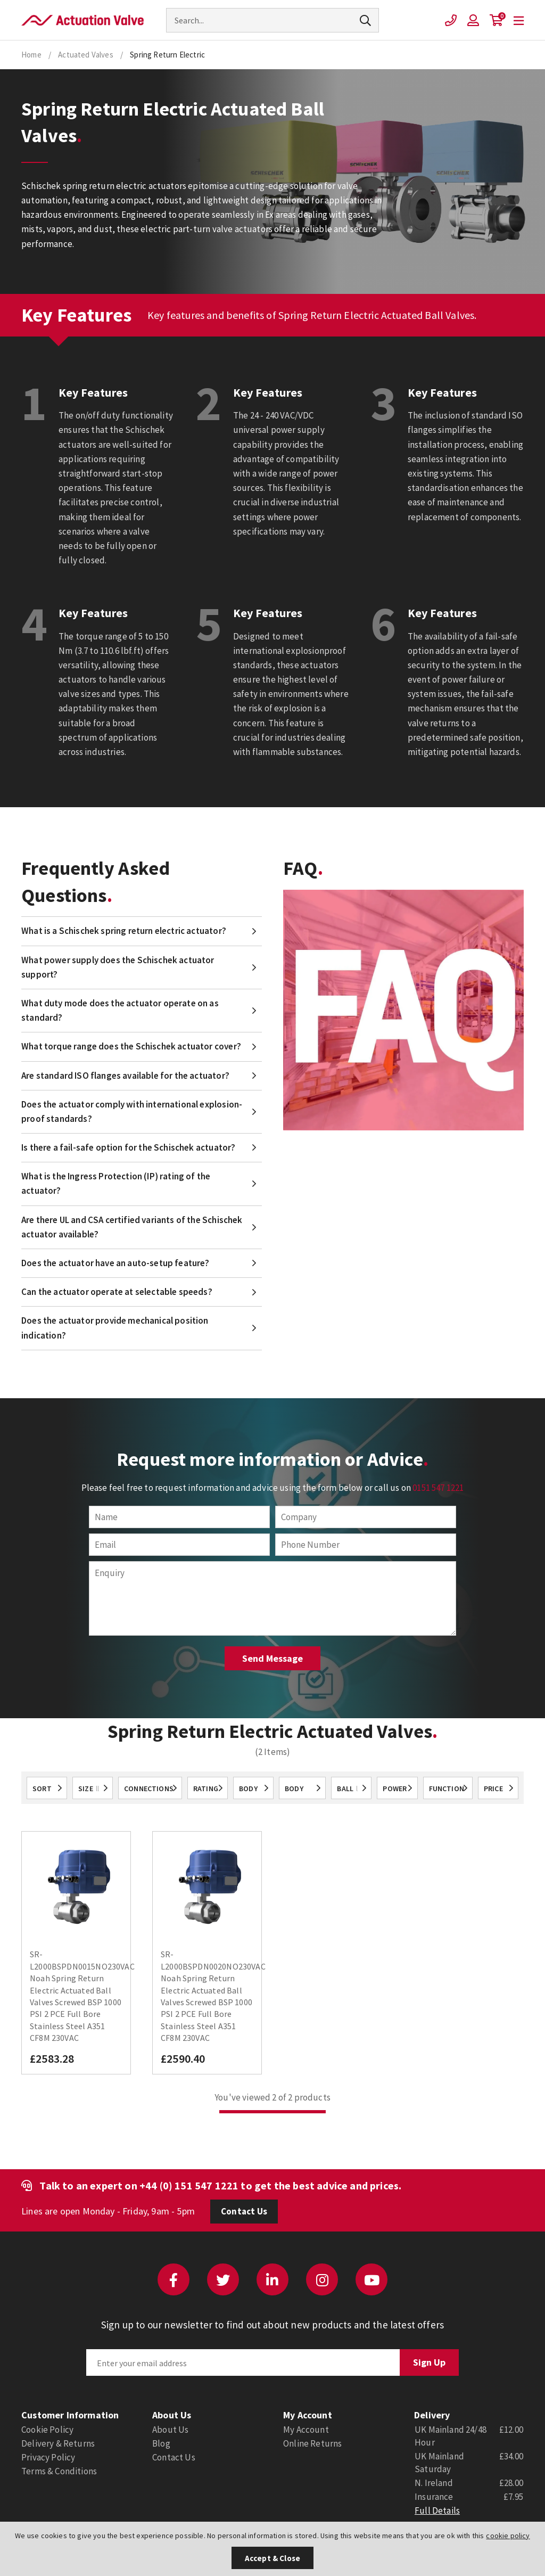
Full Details (437, 2510)
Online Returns (312, 2443)
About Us (170, 2429)
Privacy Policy (48, 2457)
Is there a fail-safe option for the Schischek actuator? (128, 1147)
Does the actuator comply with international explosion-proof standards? (131, 1111)
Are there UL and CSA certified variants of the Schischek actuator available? (132, 1227)
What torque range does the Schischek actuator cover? (131, 1046)
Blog (161, 2443)
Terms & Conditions (59, 2471)
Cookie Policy (47, 2429)
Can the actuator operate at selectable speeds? (116, 1292)
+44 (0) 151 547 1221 (188, 2185)
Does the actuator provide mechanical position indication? (115, 1328)
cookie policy (508, 2535)
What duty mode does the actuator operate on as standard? (120, 1010)
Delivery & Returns (58, 2443)
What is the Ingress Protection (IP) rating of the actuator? (115, 1183)
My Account (306, 2429)
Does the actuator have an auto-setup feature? (115, 1263)
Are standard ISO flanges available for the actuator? (125, 1075)
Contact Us (244, 2211)
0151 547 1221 (438, 1488)
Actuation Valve (82, 20)
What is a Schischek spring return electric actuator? (123, 931)
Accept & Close (272, 2558)
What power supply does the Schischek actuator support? (117, 967)
